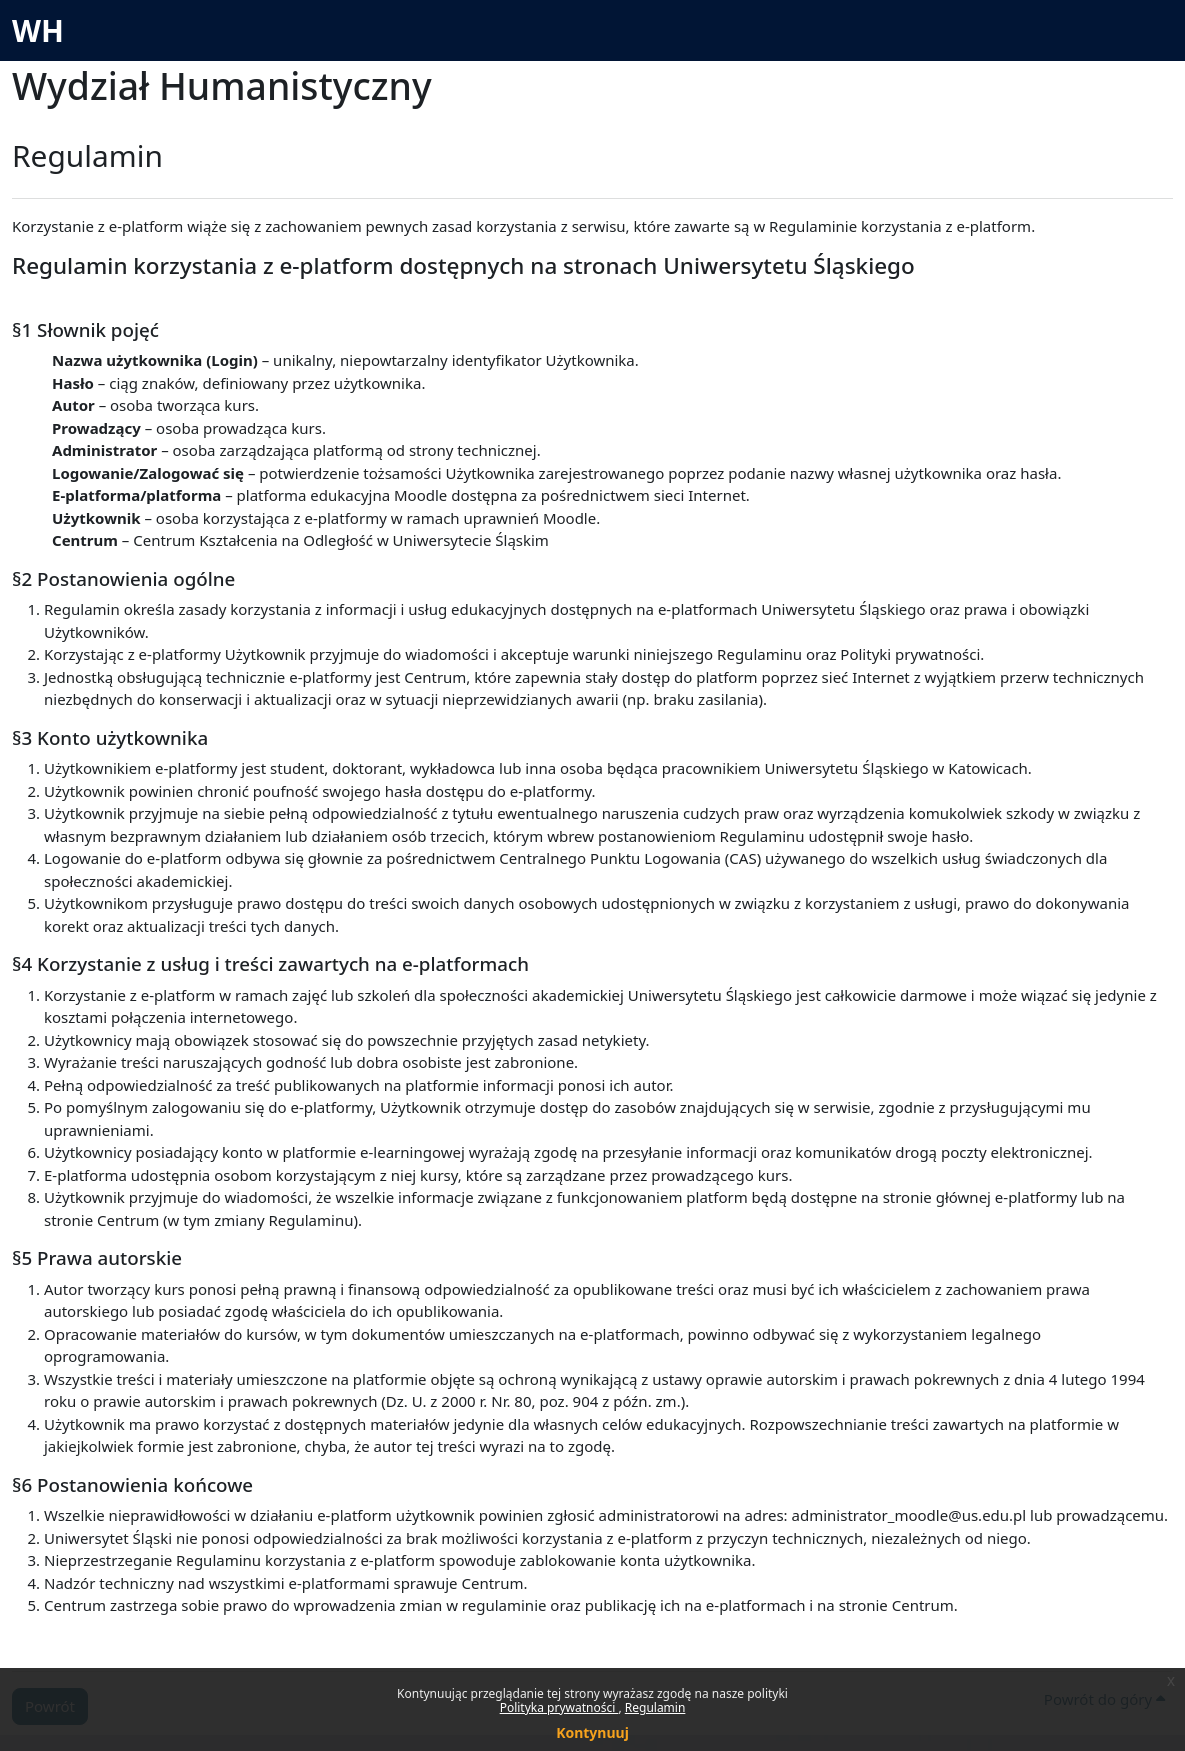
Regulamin (655, 1707)
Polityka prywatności (559, 1707)
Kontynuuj (592, 1732)
